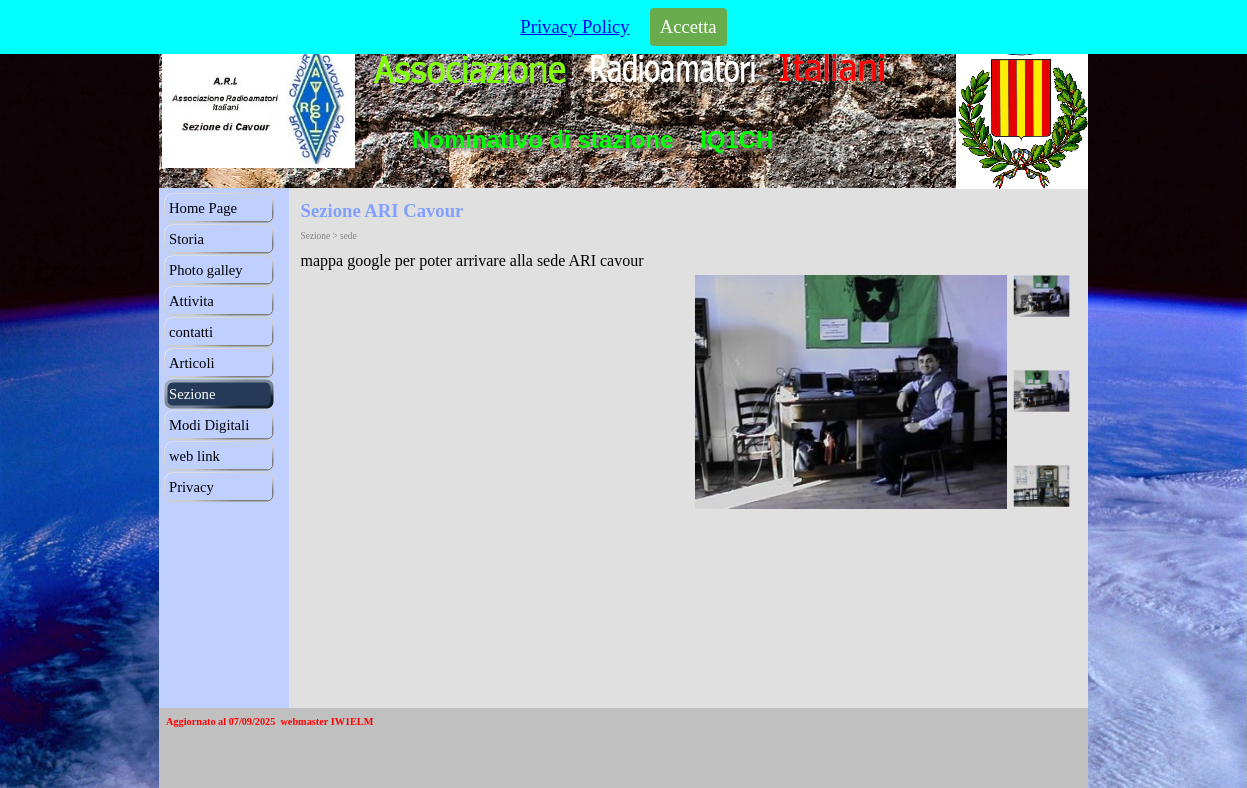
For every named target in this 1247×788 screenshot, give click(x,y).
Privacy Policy (574, 22)
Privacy (191, 487)
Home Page (203, 208)
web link (194, 456)
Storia (186, 239)
